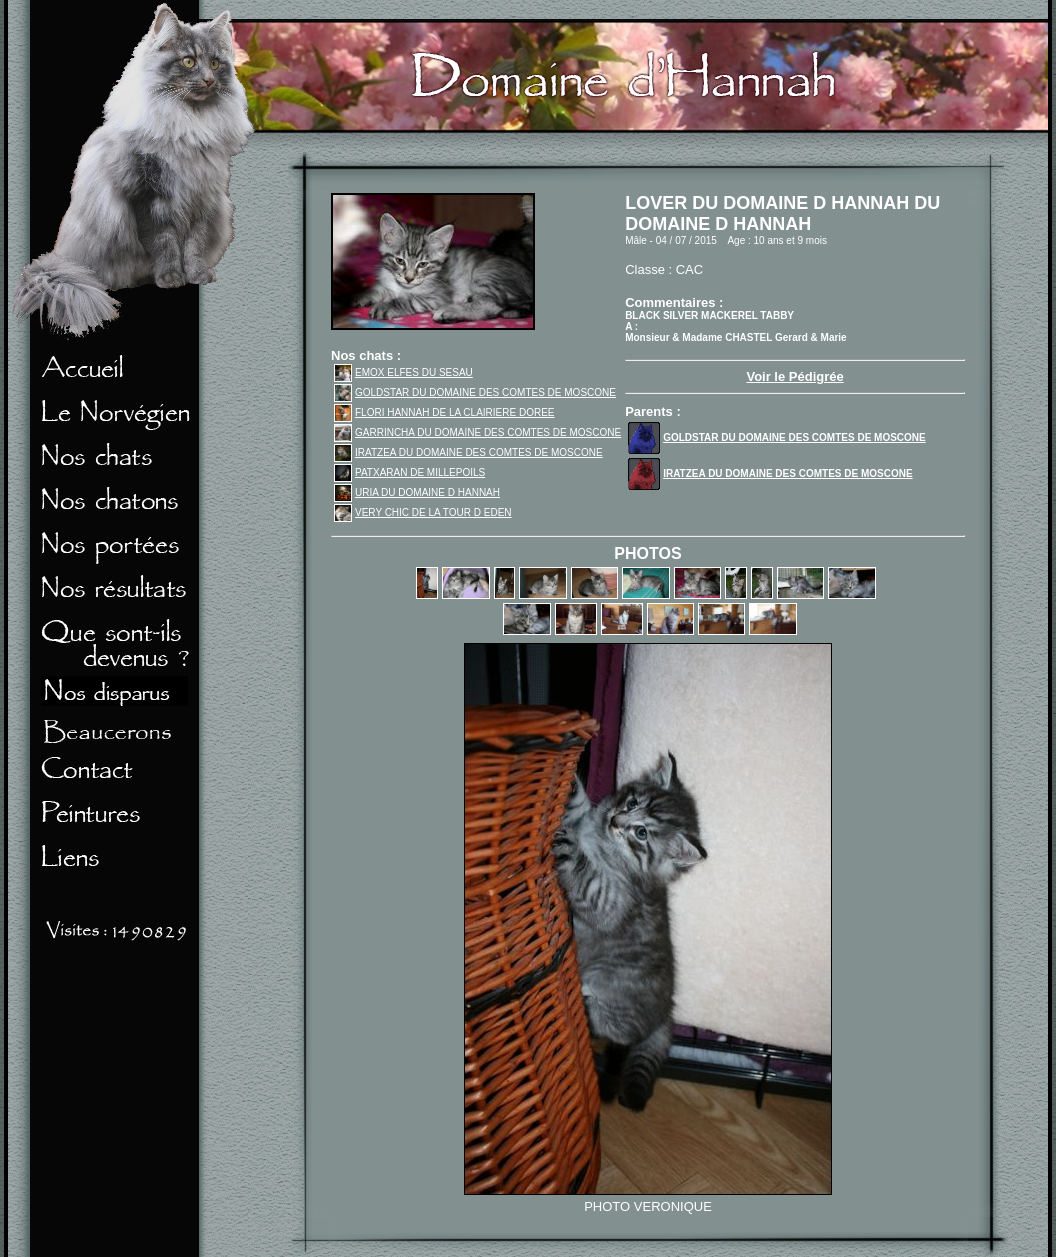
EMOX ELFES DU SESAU (403, 372)
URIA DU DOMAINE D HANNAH (417, 492)
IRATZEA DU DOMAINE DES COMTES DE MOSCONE (468, 452)
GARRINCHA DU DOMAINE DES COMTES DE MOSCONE (477, 432)
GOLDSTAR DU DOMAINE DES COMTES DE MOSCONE (475, 392)
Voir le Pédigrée (794, 376)
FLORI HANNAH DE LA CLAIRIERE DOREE (444, 412)
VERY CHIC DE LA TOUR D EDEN (423, 512)
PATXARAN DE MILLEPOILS (409, 472)
